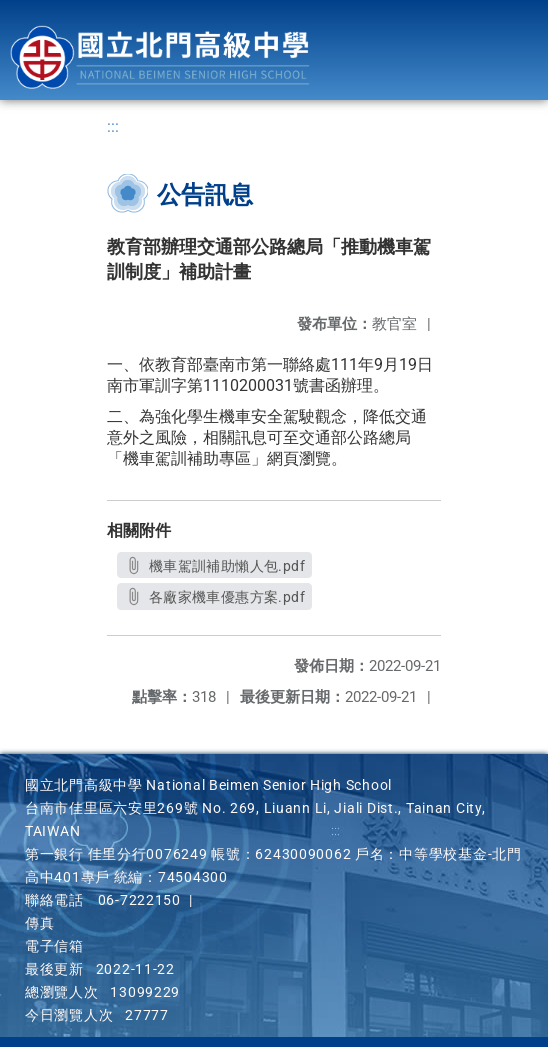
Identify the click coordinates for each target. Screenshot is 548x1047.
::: (113, 126)
